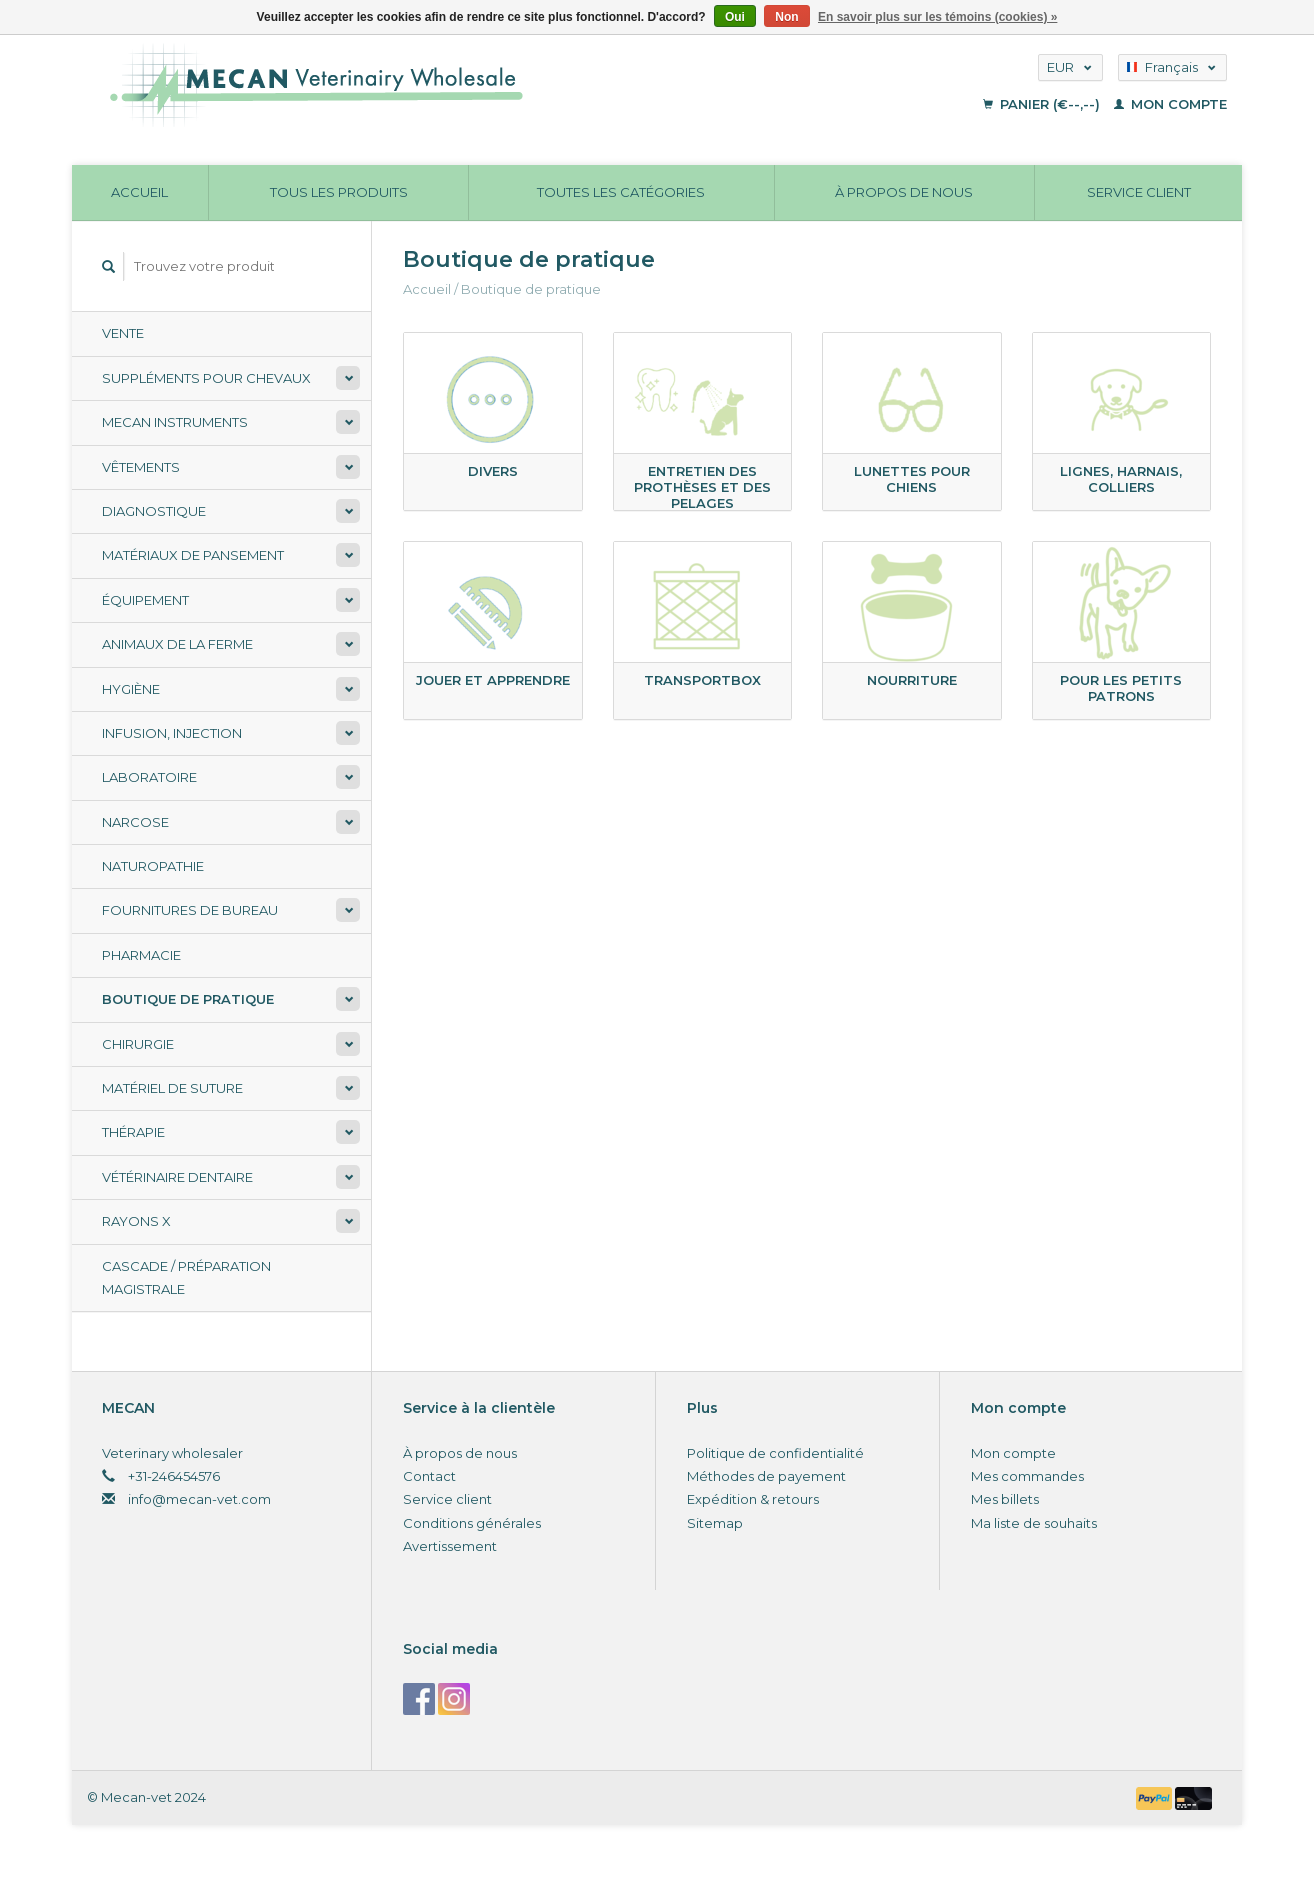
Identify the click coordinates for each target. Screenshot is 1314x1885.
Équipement (145, 600)
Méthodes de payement (766, 1476)
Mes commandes (1027, 1476)
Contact (429, 1476)
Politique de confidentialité (775, 1453)
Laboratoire (149, 777)
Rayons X (136, 1221)
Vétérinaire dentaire (177, 1177)
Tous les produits (339, 192)
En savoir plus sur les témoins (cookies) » (937, 17)
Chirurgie (138, 1044)
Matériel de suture (172, 1088)
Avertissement (450, 1546)
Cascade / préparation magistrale (186, 1277)
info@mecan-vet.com (199, 1499)
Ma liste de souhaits (1034, 1523)
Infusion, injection (172, 733)
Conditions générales (472, 1523)
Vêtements (141, 467)
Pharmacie (141, 955)
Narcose (135, 822)
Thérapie (133, 1132)
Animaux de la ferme (177, 644)
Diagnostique (154, 511)
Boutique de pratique (188, 999)
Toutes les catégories (621, 192)
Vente (123, 333)
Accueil (139, 192)
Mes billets (1005, 1499)
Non (786, 17)
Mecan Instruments (175, 422)
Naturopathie (153, 866)
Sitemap (715, 1523)
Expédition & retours (753, 1499)
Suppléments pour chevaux (206, 378)
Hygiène (131, 689)
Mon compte (1170, 104)
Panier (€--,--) (1043, 104)
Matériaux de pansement (193, 555)
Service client (1139, 192)
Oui (735, 17)
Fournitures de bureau (190, 910)
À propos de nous (904, 192)
